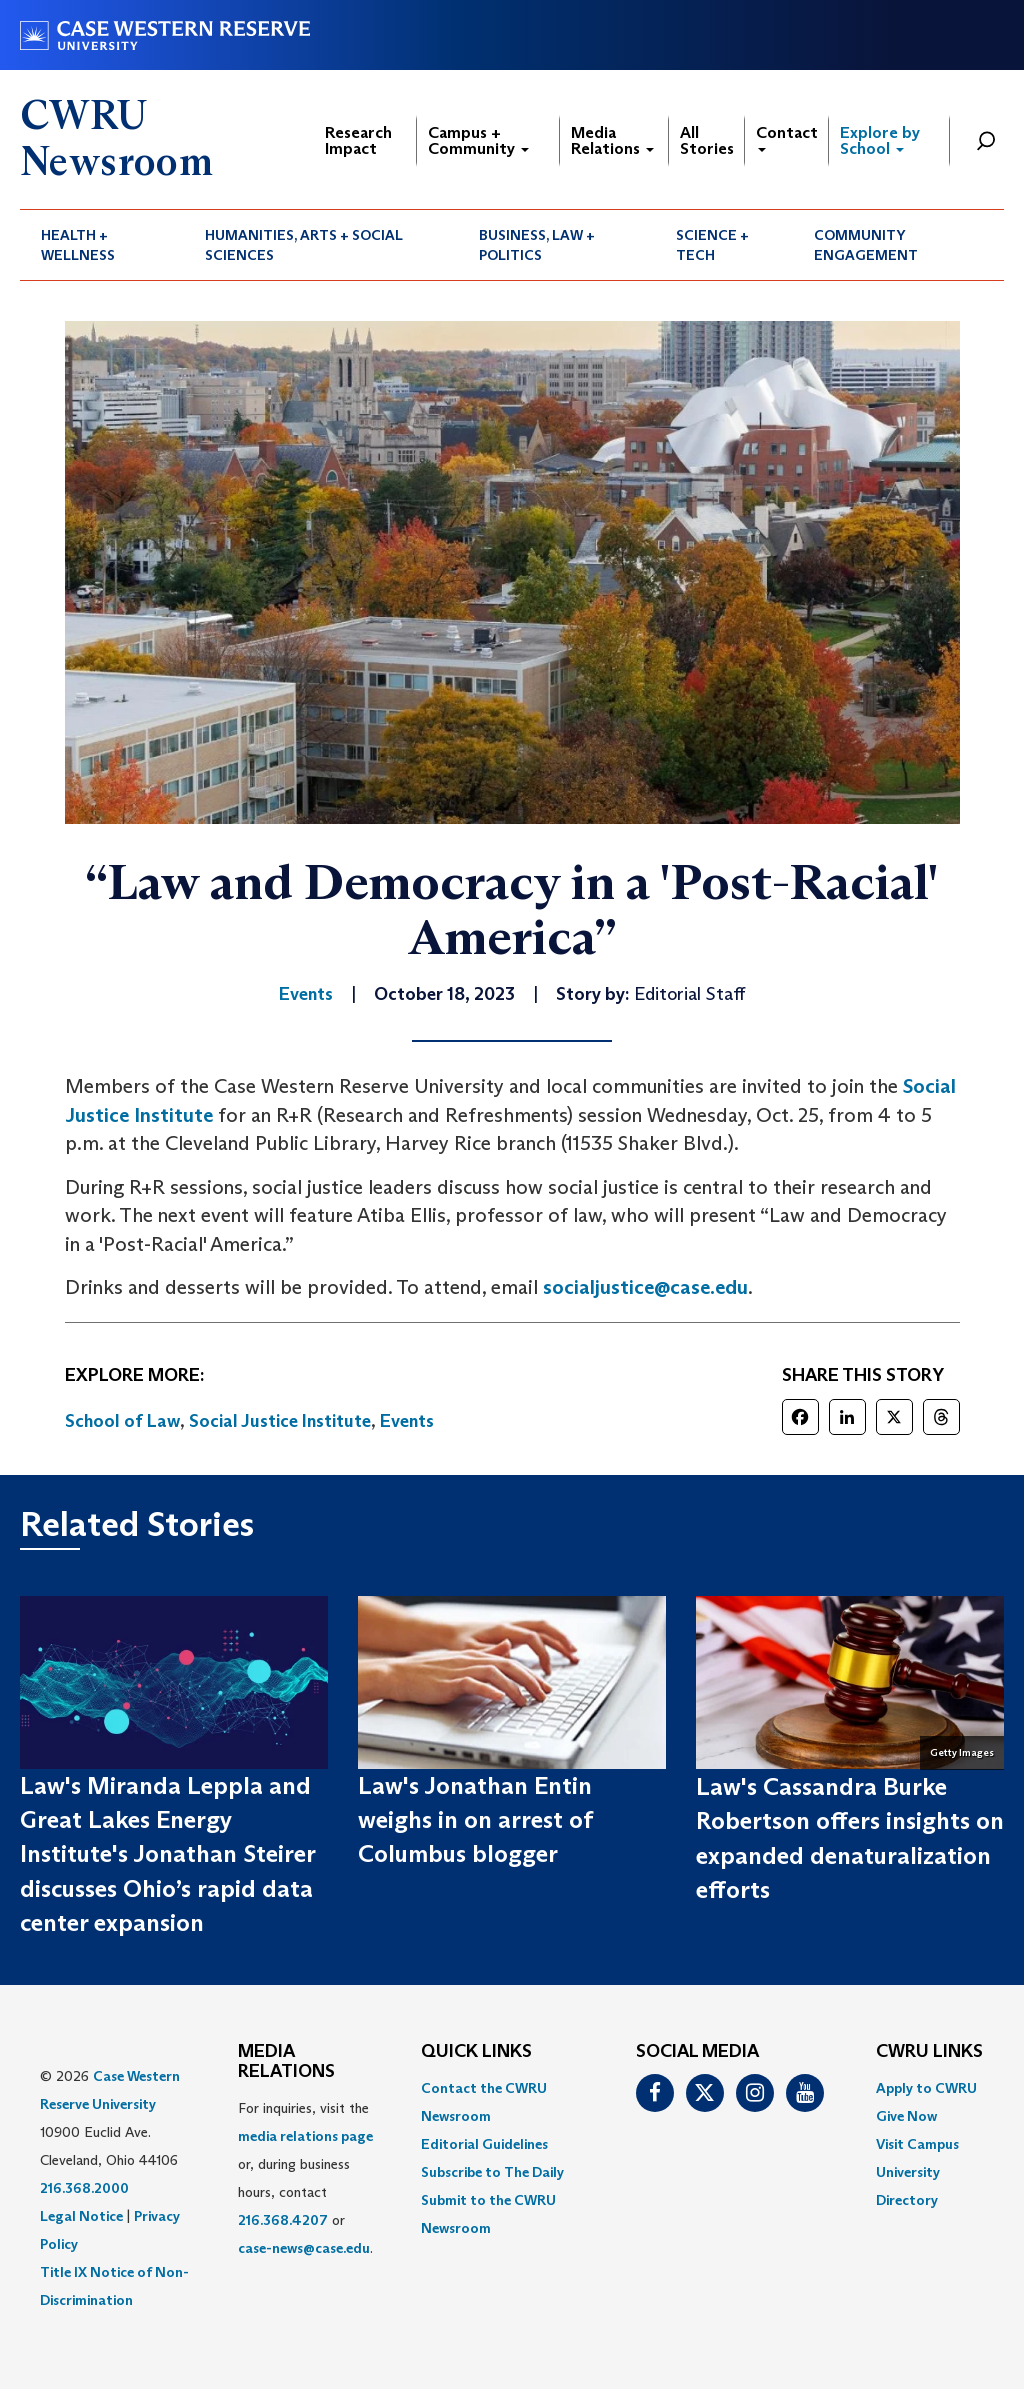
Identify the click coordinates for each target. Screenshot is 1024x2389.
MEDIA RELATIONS (286, 2062)
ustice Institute (144, 1115)
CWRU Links (929, 2052)
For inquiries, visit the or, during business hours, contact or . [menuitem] (305, 2178)
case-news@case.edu (304, 2248)
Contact (787, 137)
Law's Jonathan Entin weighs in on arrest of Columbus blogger (475, 1820)
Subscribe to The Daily (492, 2172)
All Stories (707, 140)
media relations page (305, 2136)
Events (407, 1421)
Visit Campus (917, 2144)
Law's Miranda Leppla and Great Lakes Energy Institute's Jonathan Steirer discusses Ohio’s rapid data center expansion (167, 1854)
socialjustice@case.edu (645, 1287)
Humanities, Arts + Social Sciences (304, 245)
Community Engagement (866, 245)
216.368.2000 (84, 2188)
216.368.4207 (283, 2220)
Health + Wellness (78, 245)
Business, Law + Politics (537, 245)
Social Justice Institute (280, 1421)
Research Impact (358, 140)
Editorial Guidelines (484, 2144)
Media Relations (612, 140)
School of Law (122, 1421)
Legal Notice (81, 2216)
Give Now (906, 2116)
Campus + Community (478, 140)
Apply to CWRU (926, 2088)
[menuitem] (102, 245)
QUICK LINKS (476, 2052)
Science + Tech (712, 245)
